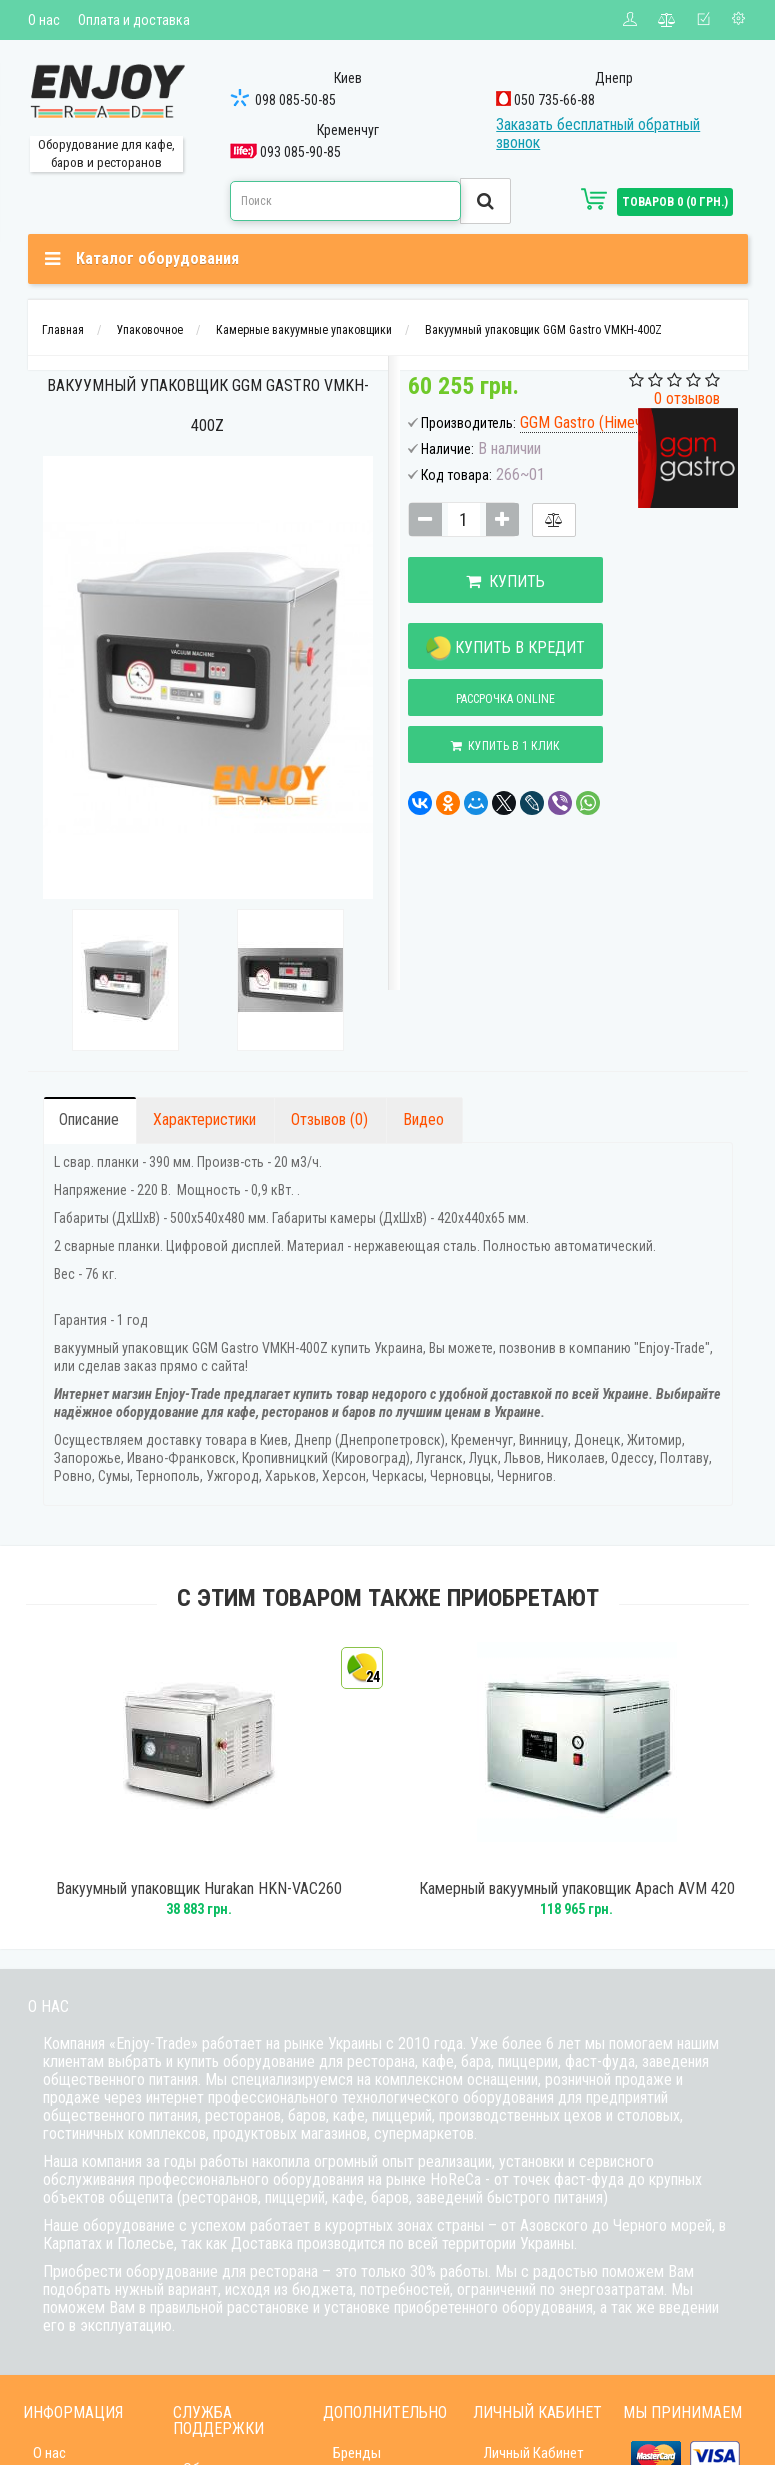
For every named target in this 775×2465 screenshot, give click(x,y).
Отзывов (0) (329, 1119)
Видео (423, 1119)
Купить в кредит (507, 648)
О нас (44, 20)
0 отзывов (687, 398)
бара (476, 2061)
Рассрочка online (507, 699)
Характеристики (204, 1119)
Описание (89, 1119)
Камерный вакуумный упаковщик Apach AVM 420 (577, 1889)
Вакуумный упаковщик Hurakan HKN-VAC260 (199, 1889)
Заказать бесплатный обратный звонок (598, 133)
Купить (507, 581)
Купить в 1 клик (507, 746)
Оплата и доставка (134, 20)
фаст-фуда (600, 2061)
